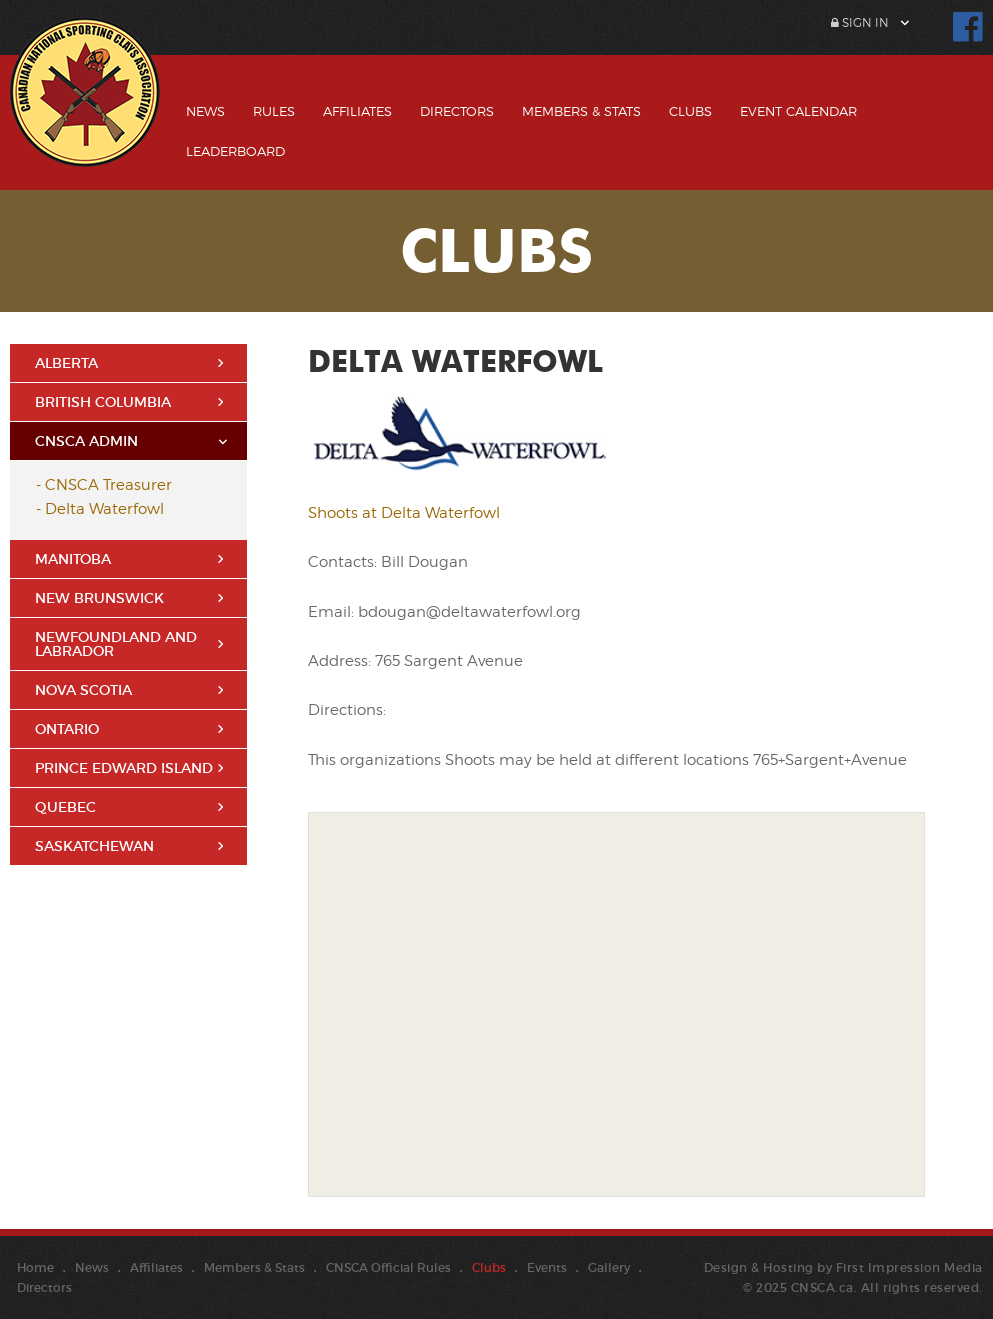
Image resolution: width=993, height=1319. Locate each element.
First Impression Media (909, 1267)
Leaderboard (235, 151)
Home (35, 1267)
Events (547, 1267)
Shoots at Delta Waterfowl (404, 513)
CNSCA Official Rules (388, 1267)
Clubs (690, 111)
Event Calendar (798, 111)
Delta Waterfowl (104, 509)
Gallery (609, 1267)
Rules (274, 111)
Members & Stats (581, 111)
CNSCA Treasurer (108, 485)
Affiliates (357, 111)
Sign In (860, 22)
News (205, 111)
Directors (457, 111)
